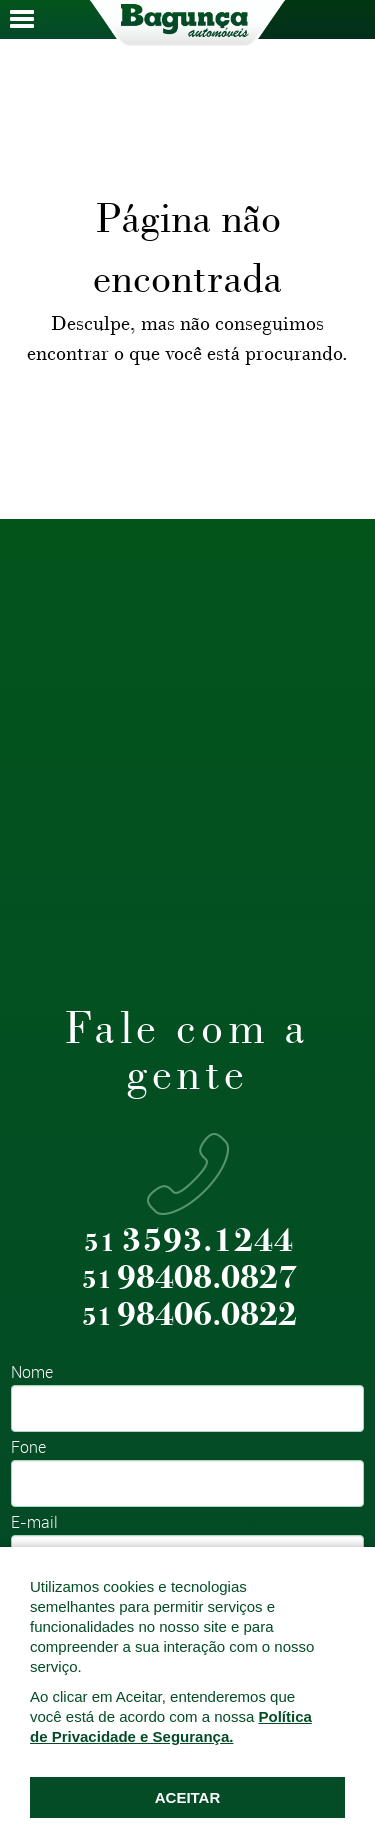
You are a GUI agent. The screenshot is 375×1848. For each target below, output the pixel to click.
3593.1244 (189, 1241)
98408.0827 (189, 1278)
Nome (32, 1373)
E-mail (34, 1523)
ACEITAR (188, 1797)
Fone (28, 1448)
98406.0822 (189, 1315)
